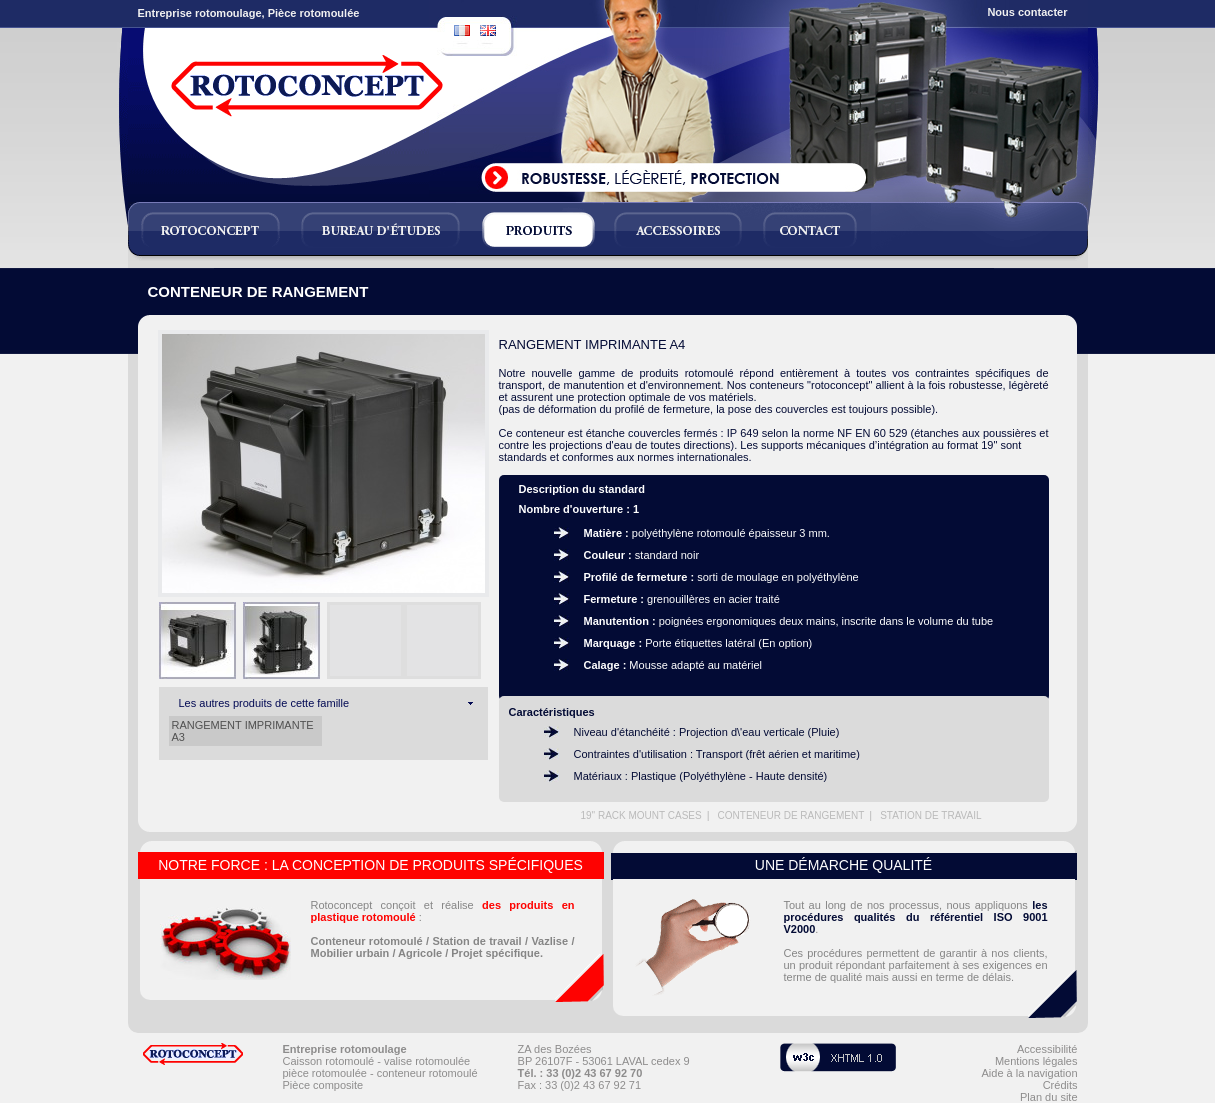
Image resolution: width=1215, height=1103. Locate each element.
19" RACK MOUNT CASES (640, 815)
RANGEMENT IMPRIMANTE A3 (243, 731)
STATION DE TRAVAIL (930, 815)
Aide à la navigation (1029, 1073)
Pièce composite (323, 1085)
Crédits (1060, 1085)
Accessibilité (1047, 1049)
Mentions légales (1036, 1061)
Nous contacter (1027, 12)
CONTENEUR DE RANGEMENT (791, 815)
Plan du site (1048, 1097)
